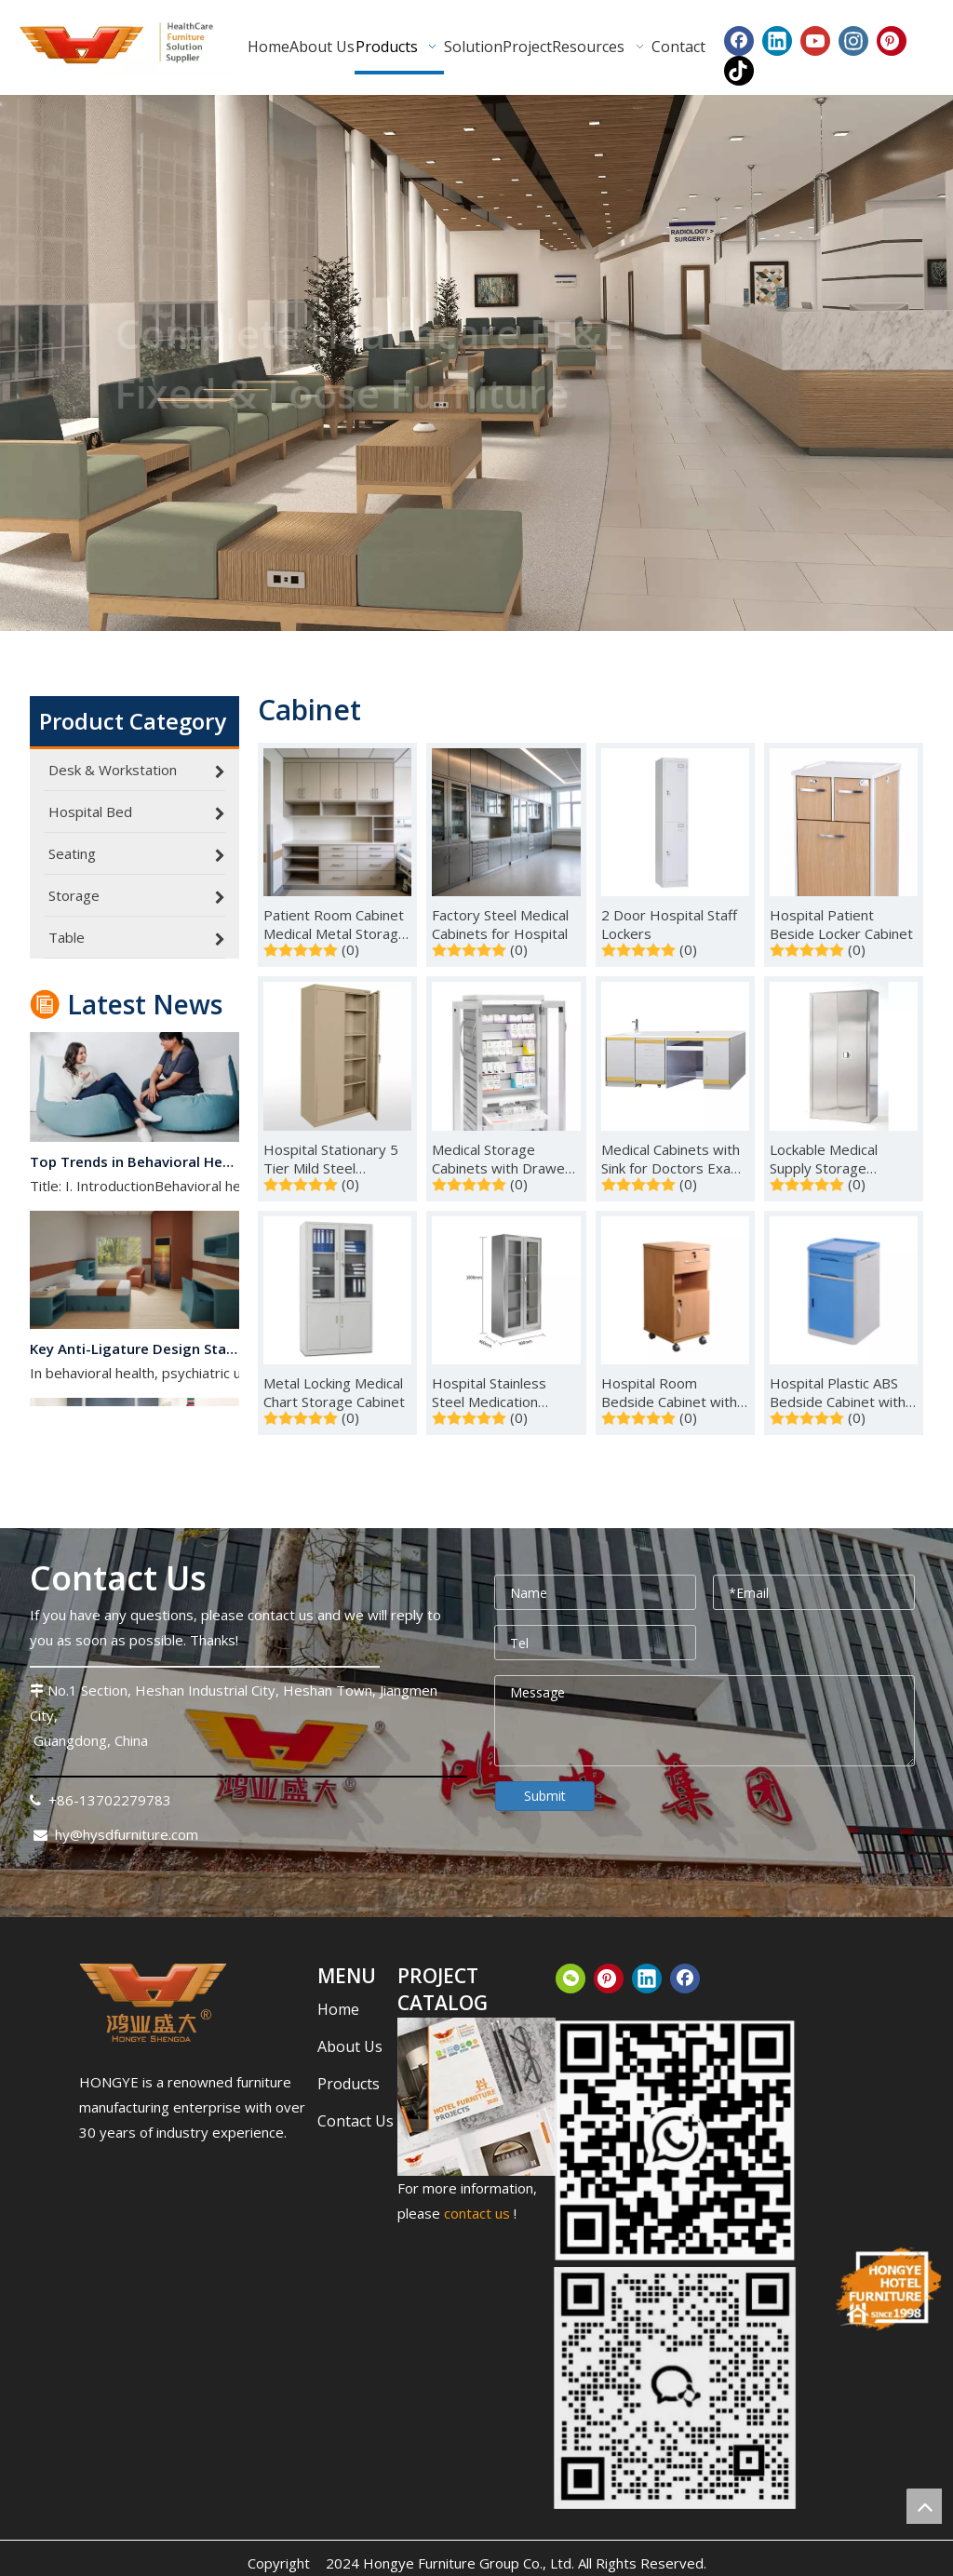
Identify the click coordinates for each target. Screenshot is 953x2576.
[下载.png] (152, 2003)
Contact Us (355, 2121)
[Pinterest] (891, 41)
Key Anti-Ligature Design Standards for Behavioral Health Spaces (135, 1356)
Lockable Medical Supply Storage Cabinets (824, 1158)
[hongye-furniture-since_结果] (887, 2289)
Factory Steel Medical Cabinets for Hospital (500, 924)
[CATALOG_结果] (477, 2097)
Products (348, 2083)
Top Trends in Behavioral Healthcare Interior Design (135, 1169)
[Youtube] (815, 41)
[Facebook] (739, 41)
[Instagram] (853, 41)
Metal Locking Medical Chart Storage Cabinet (334, 1392)
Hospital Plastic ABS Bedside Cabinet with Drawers (838, 1392)
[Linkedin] (777, 41)
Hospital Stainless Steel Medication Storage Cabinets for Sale (498, 1392)
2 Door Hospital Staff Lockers (669, 924)
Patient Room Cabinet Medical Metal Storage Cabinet (335, 924)
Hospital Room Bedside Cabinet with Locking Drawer (669, 1392)
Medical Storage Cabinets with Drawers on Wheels (505, 1158)
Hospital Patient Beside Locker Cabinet (841, 924)
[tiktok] (739, 71)
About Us (350, 2046)
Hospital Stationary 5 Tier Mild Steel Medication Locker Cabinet (330, 1158)
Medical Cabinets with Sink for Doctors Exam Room (672, 1158)
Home (338, 2009)
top (924, 2506)
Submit (545, 1796)
